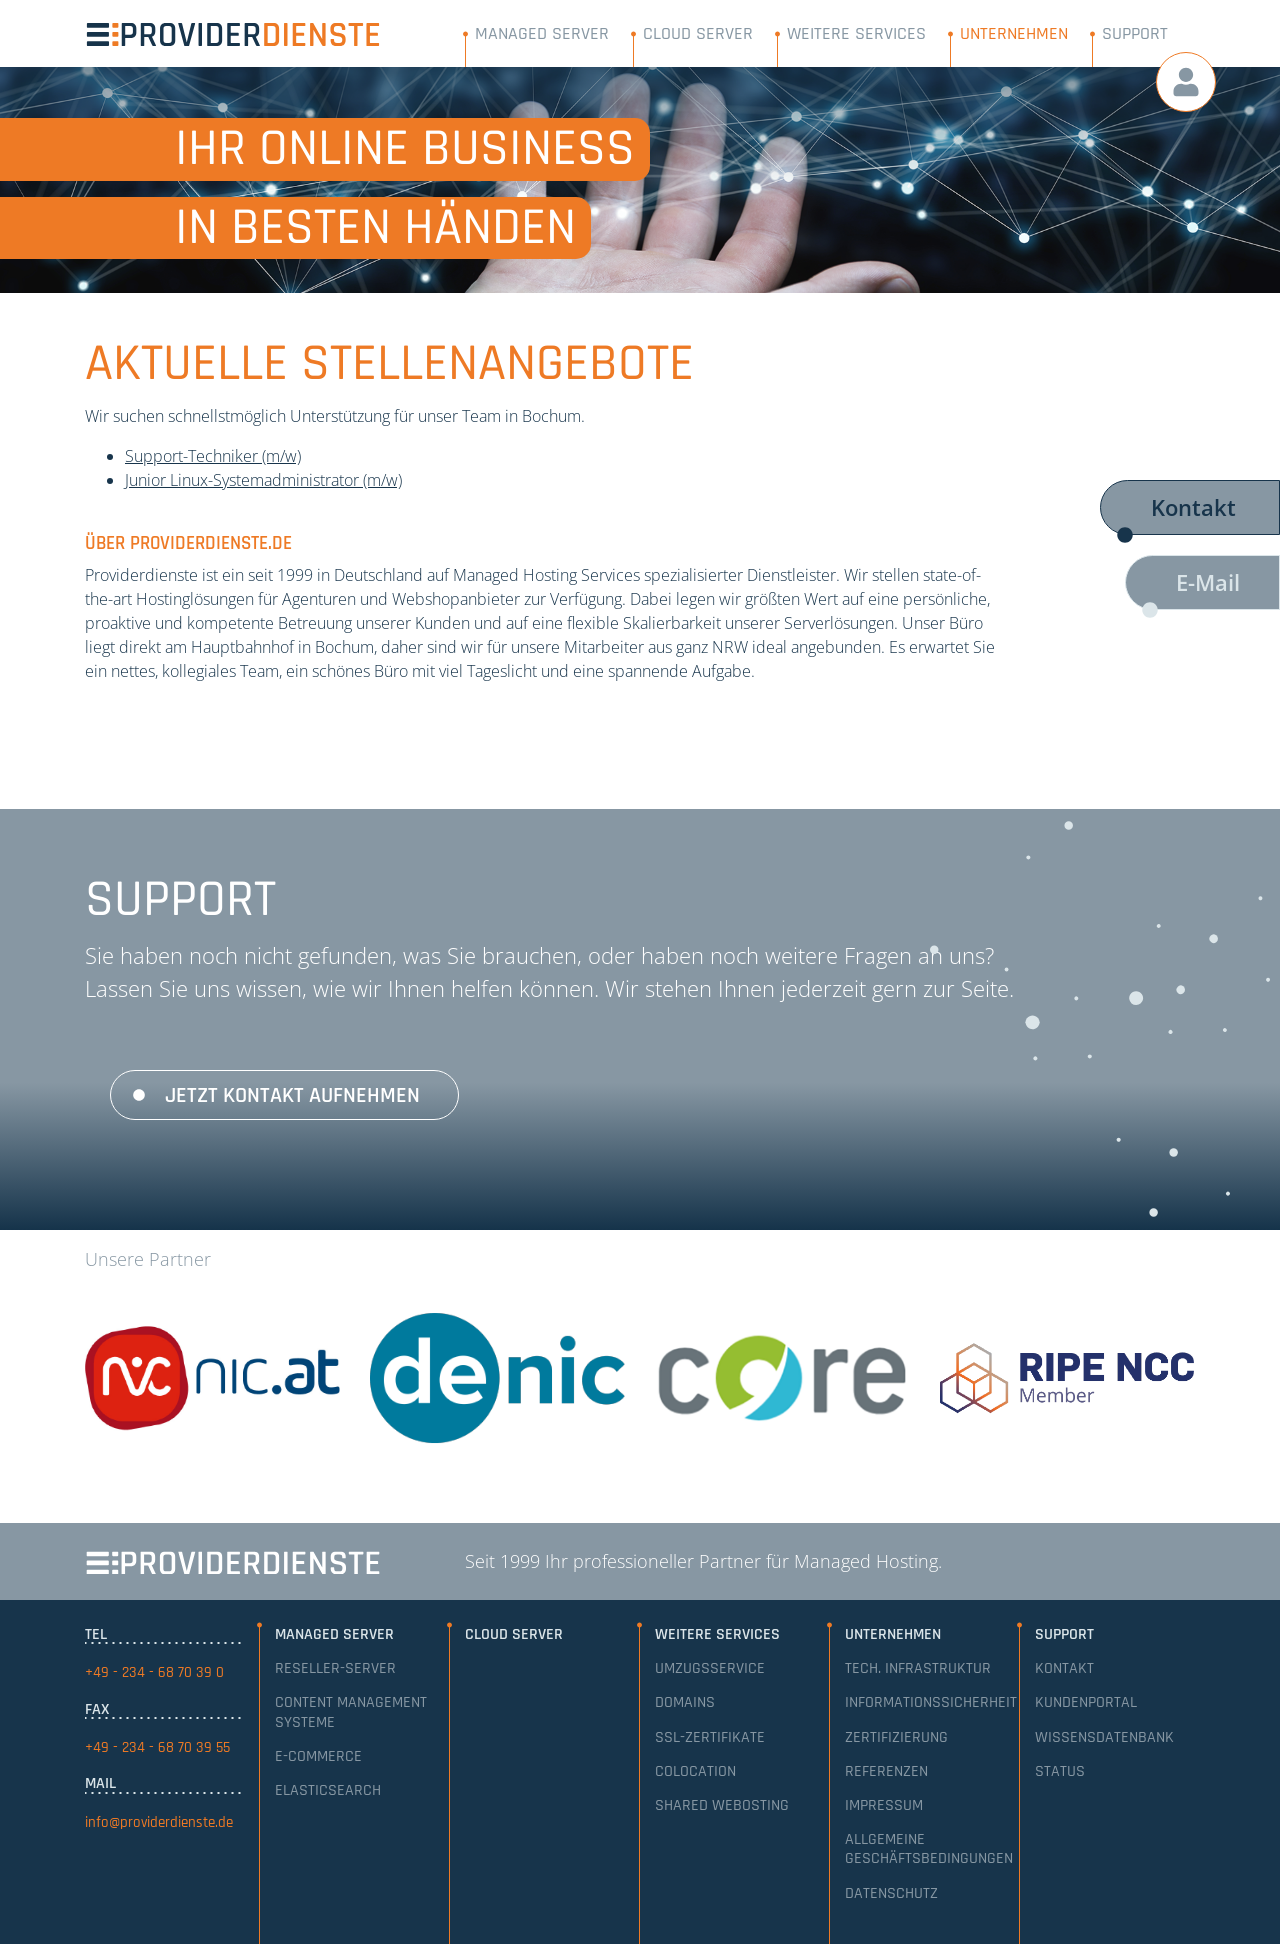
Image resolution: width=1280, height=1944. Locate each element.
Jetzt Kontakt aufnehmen (292, 1096)
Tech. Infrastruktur (918, 1668)
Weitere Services (856, 33)
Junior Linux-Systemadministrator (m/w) (263, 480)
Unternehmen (1014, 33)
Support (1135, 33)
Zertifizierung (896, 1737)
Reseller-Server (335, 1668)
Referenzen (886, 1771)
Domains (685, 1702)
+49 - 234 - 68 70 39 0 (154, 1672)
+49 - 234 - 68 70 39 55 (157, 1747)
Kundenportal (1086, 1702)
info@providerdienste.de (159, 1822)
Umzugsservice (710, 1668)
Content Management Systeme (351, 1712)
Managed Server (542, 33)
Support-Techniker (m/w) (213, 456)
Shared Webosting (722, 1805)
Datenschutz (891, 1893)
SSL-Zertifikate (710, 1737)
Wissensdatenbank (1104, 1737)
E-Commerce (318, 1756)
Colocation (695, 1771)
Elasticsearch (328, 1790)
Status (1060, 1771)
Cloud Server (698, 33)
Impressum (884, 1805)
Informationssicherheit (931, 1702)
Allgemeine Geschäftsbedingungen (929, 1849)
